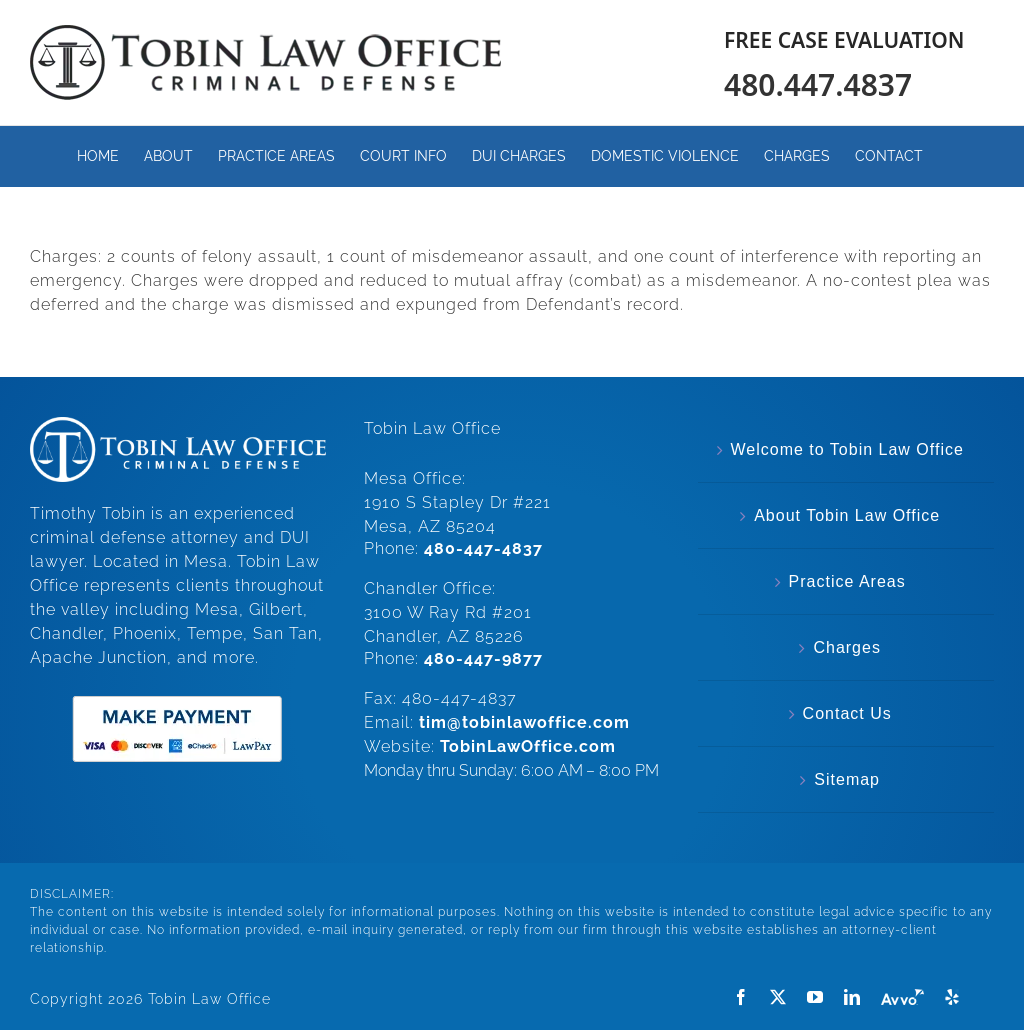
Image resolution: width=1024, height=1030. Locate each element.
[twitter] (778, 997)
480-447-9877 (483, 658)
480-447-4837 (483, 548)
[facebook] (741, 997)
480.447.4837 (818, 84)
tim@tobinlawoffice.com (524, 722)
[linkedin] (852, 997)
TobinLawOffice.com (528, 746)
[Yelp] (952, 997)
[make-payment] (177, 693)
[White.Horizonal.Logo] (178, 424)
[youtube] (815, 997)
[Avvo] (902, 997)
